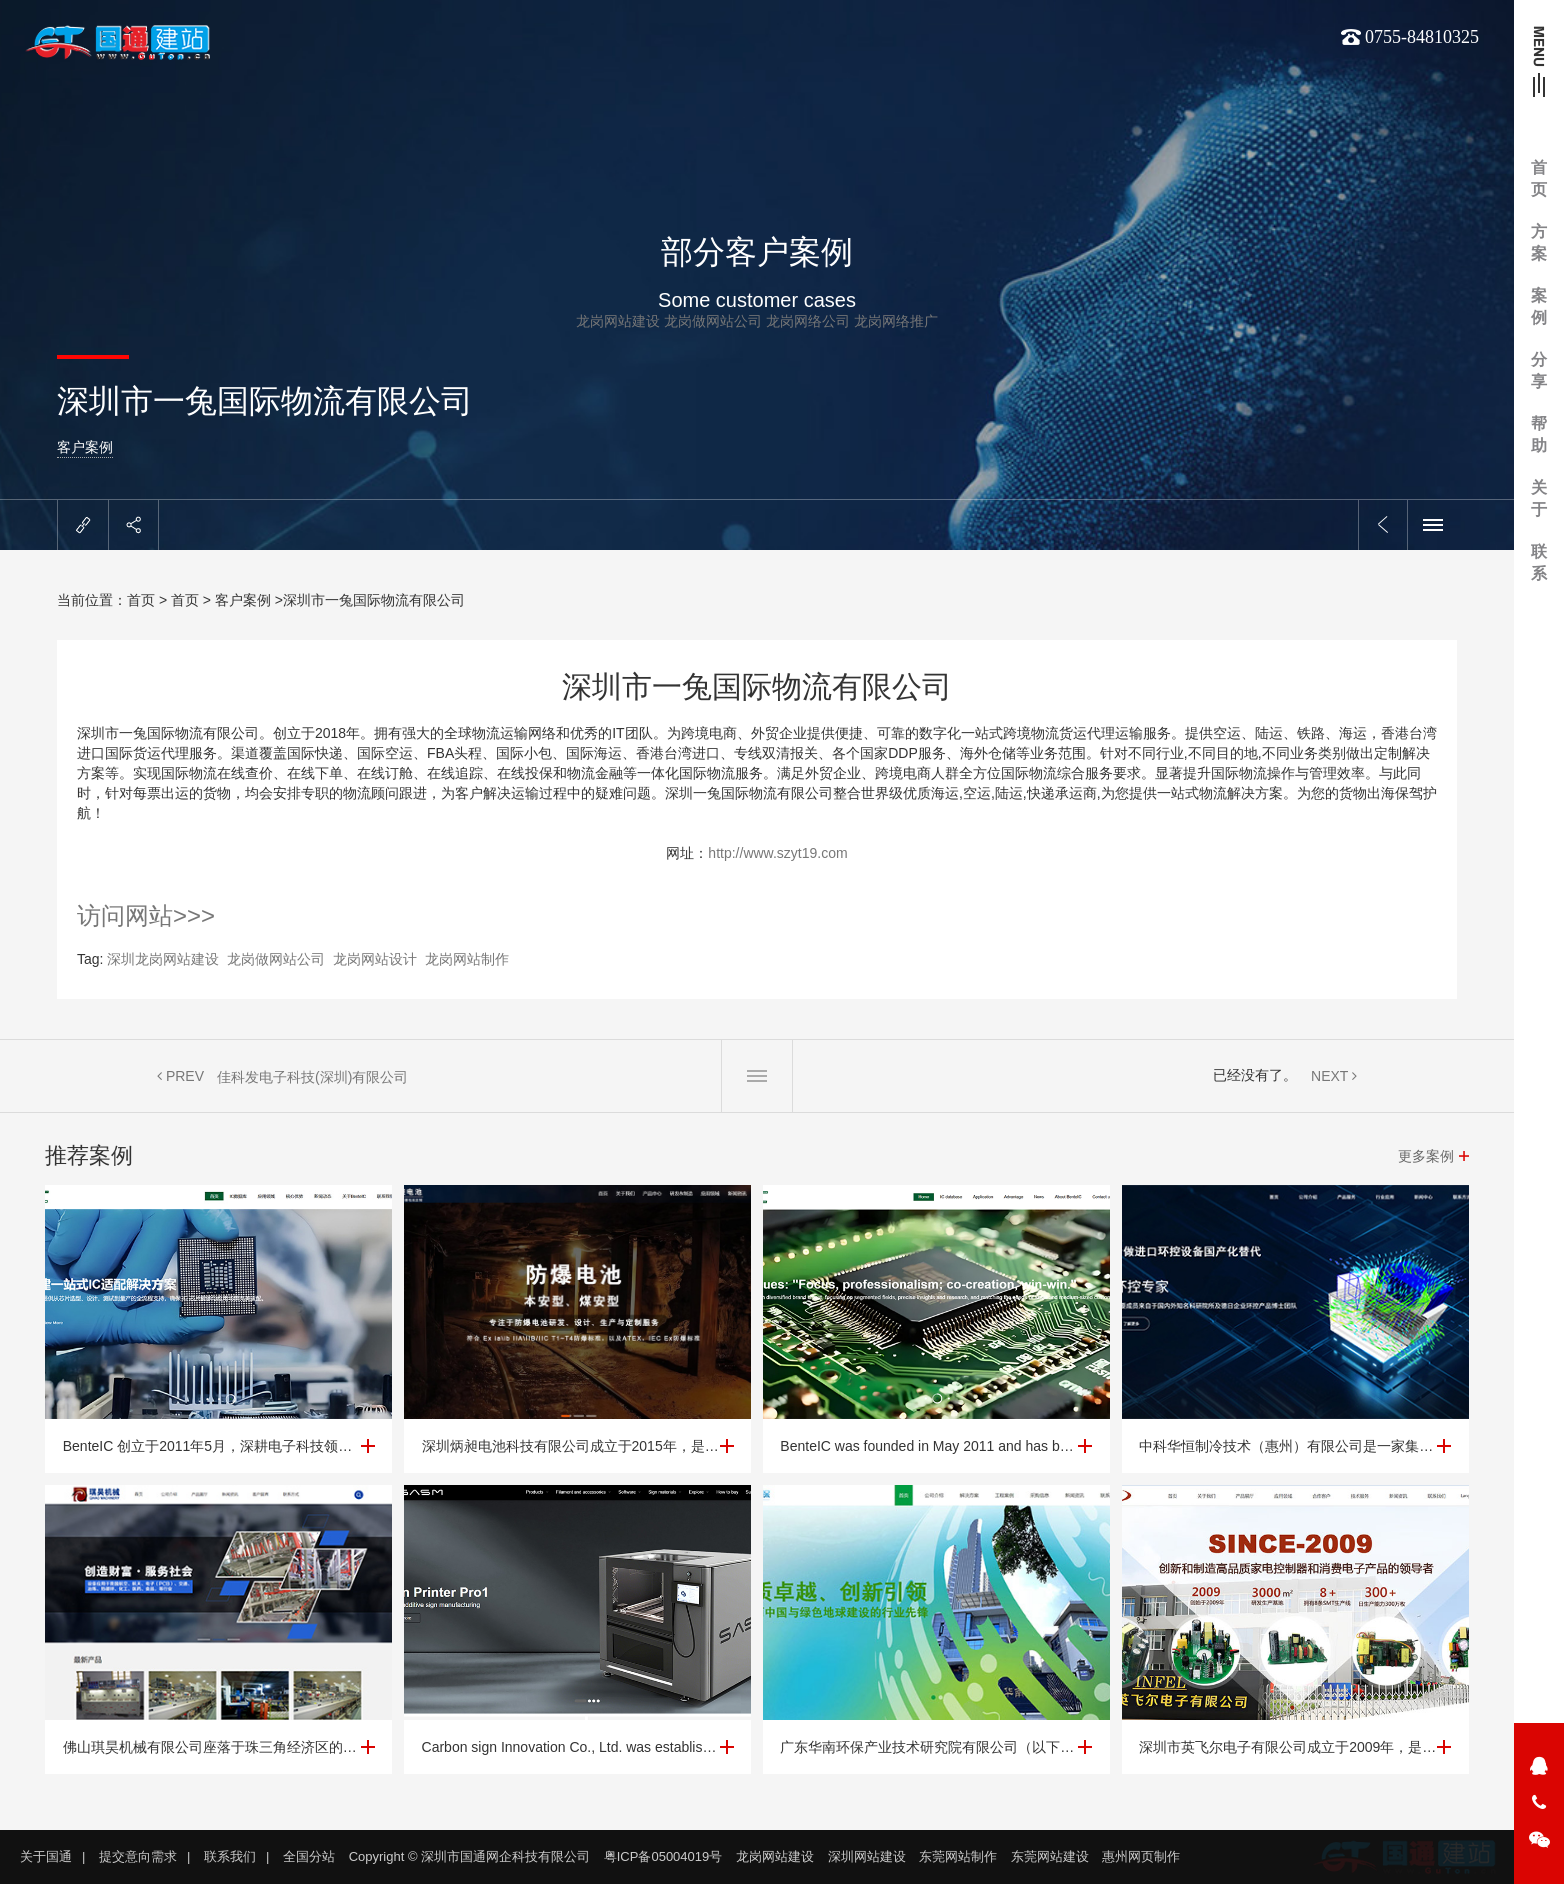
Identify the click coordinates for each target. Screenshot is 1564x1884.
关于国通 (46, 1856)
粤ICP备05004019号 (663, 1856)
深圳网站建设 (867, 1856)
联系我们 (230, 1856)
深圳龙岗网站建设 (163, 959)
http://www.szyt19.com (777, 853)
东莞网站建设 (1050, 1856)
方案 (1539, 242)
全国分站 (309, 1856)
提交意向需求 (138, 1856)
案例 (1539, 306)
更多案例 (1426, 1156)
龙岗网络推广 (896, 321)
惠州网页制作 (1141, 1856)
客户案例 (85, 447)
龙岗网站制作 (467, 959)
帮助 (1539, 434)
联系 (1539, 562)
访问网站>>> (146, 915)
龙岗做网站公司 (713, 321)
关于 (1539, 498)
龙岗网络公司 (808, 321)
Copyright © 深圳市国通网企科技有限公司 (469, 1856)
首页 (1539, 178)
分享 (1539, 370)
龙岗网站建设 (618, 321)
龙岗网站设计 (375, 959)
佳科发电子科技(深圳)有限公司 (312, 1077)
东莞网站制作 (958, 1856)
